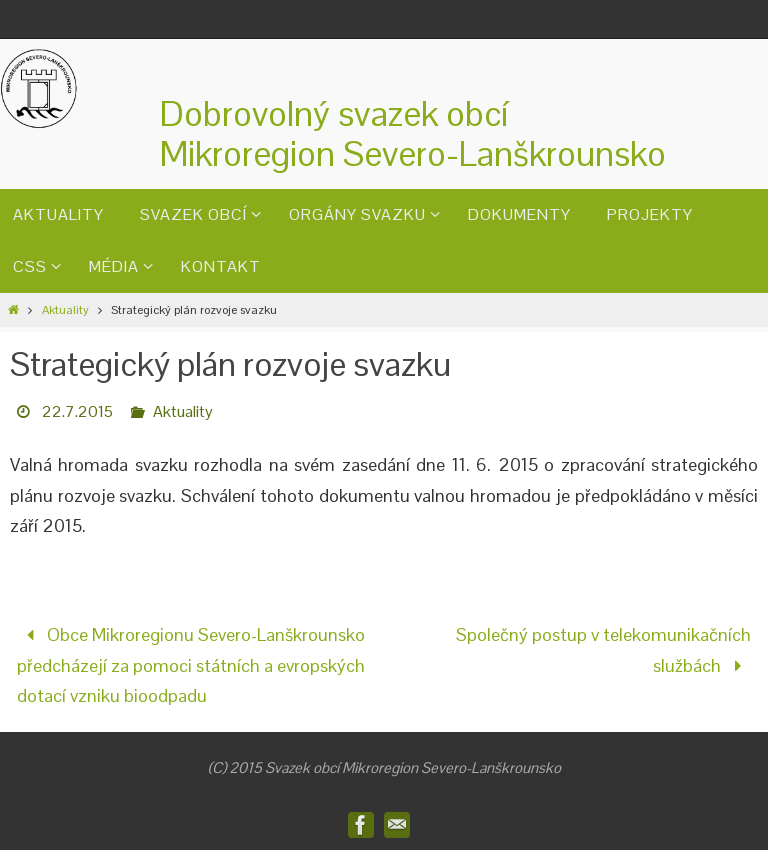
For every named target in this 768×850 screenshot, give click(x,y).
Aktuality (65, 310)
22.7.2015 (77, 411)
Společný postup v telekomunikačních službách (603, 650)
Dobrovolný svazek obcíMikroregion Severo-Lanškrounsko (413, 133)
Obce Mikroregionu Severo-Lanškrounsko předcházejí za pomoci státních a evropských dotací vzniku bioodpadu (191, 665)
